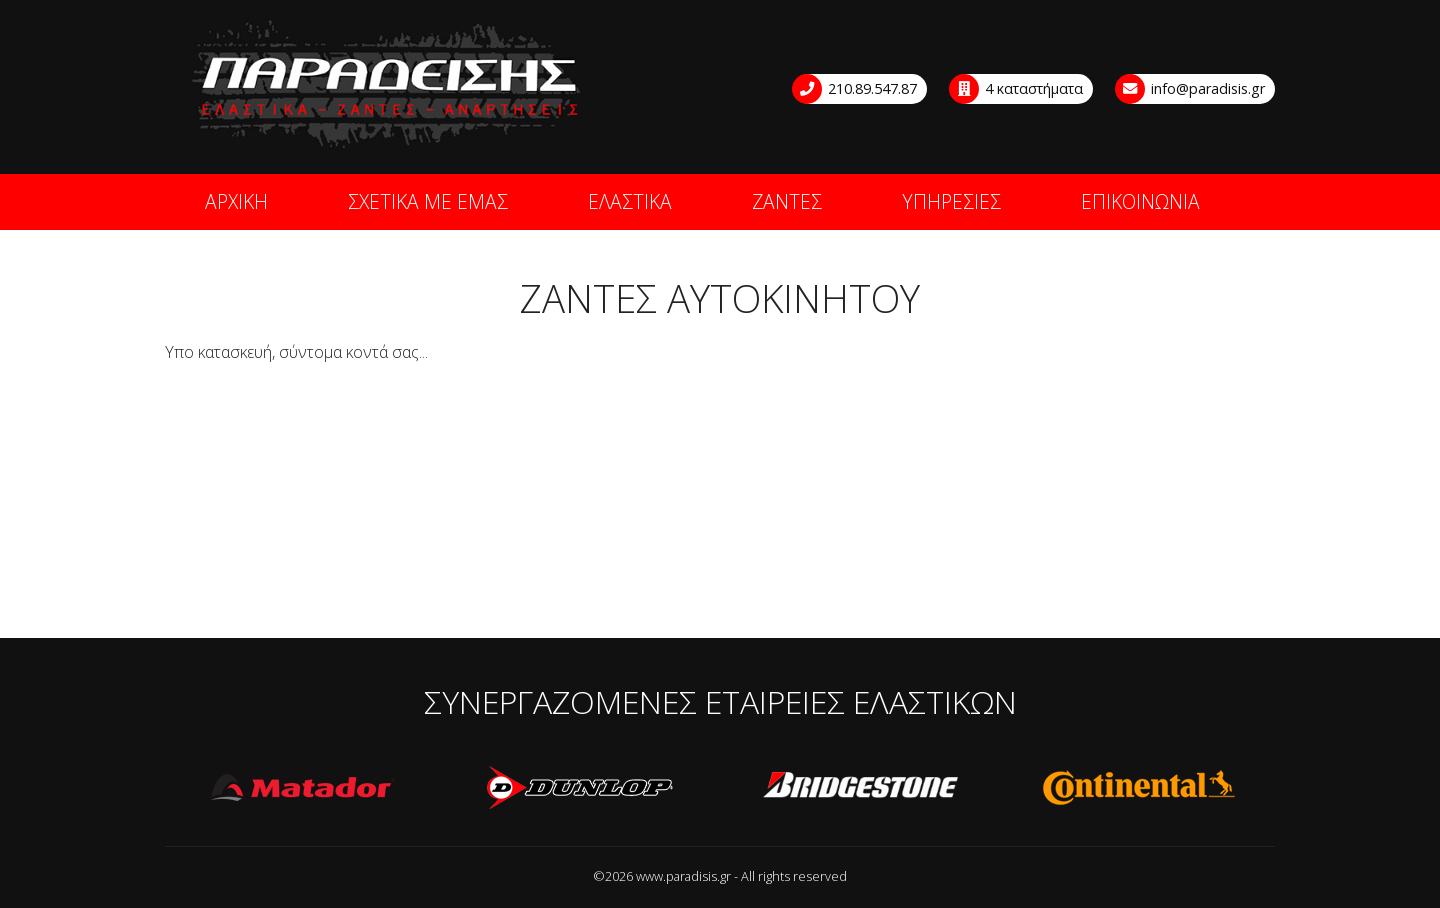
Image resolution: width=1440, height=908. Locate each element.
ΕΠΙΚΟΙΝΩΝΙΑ (1140, 201)
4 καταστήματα (1017, 89)
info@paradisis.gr (1191, 89)
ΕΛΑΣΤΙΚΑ (630, 201)
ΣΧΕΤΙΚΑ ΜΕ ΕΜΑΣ (428, 201)
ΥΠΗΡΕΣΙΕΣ (951, 201)
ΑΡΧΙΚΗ (236, 201)
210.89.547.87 (855, 89)
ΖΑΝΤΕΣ (787, 201)
